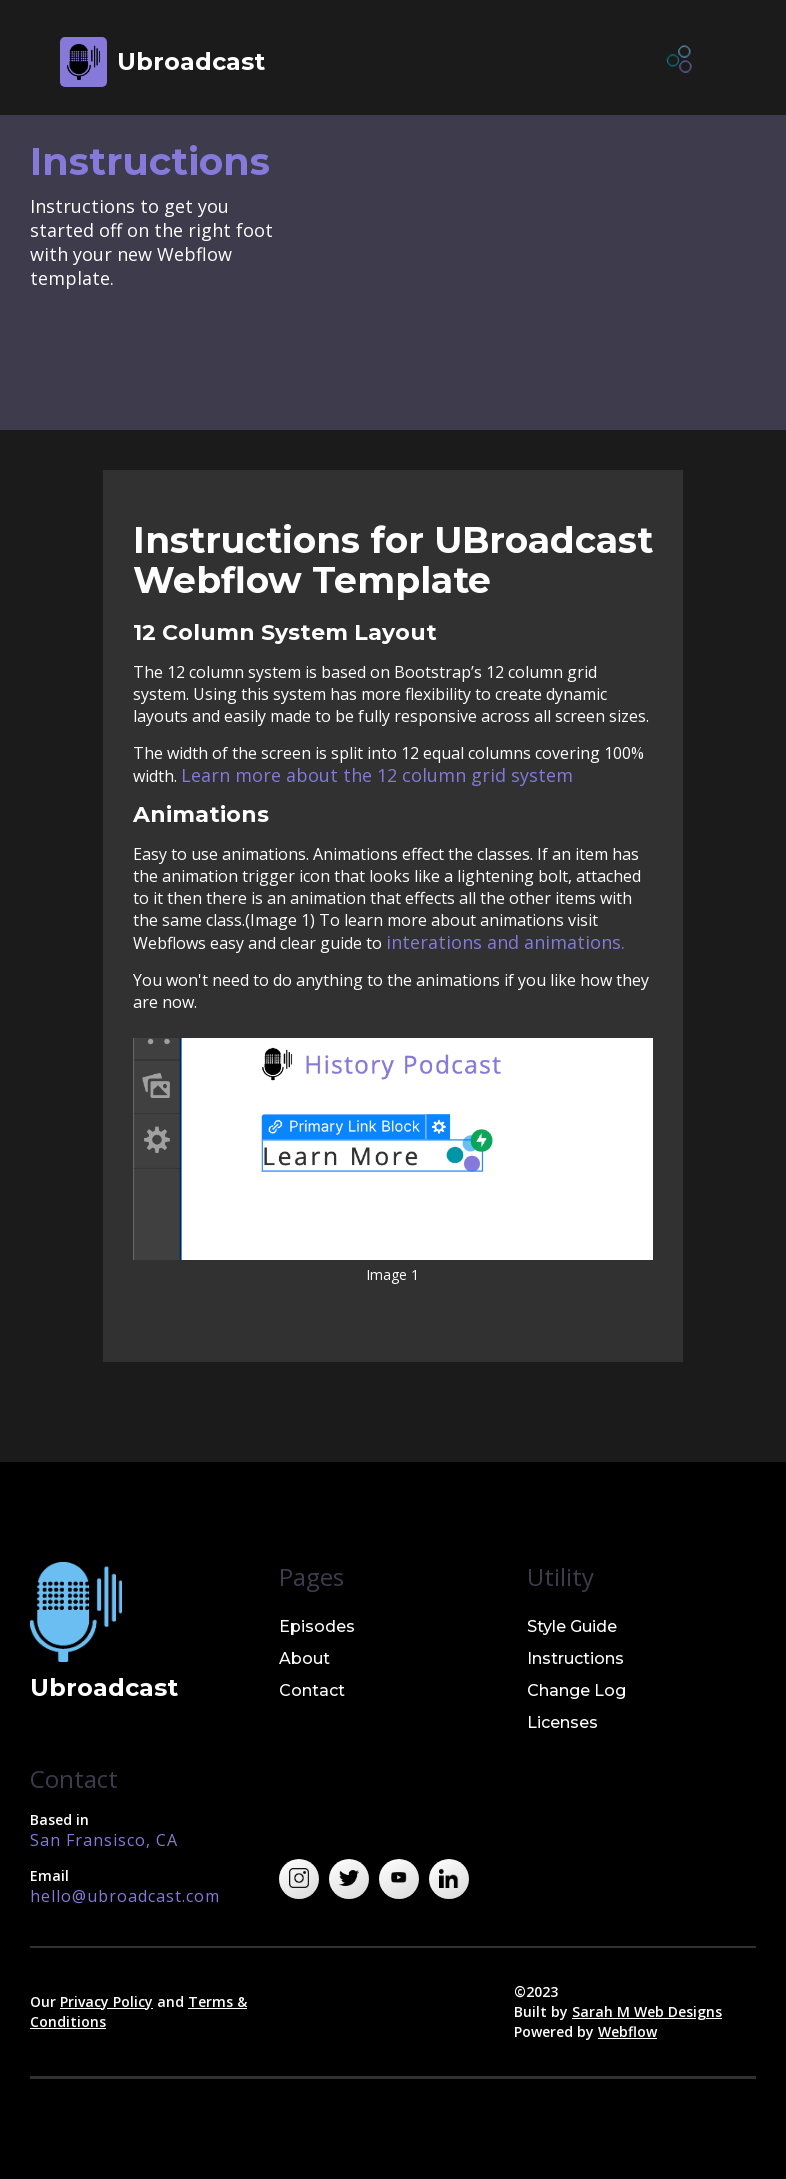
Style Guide (572, 1626)
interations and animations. (505, 942)
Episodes (317, 1626)
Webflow (627, 2031)
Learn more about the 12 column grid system (377, 775)
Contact (312, 1690)
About (304, 1658)
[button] (681, 62)
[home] (162, 62)
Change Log (576, 1690)
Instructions (575, 1658)
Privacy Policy (106, 2001)
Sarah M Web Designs (647, 2011)
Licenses (562, 1722)
